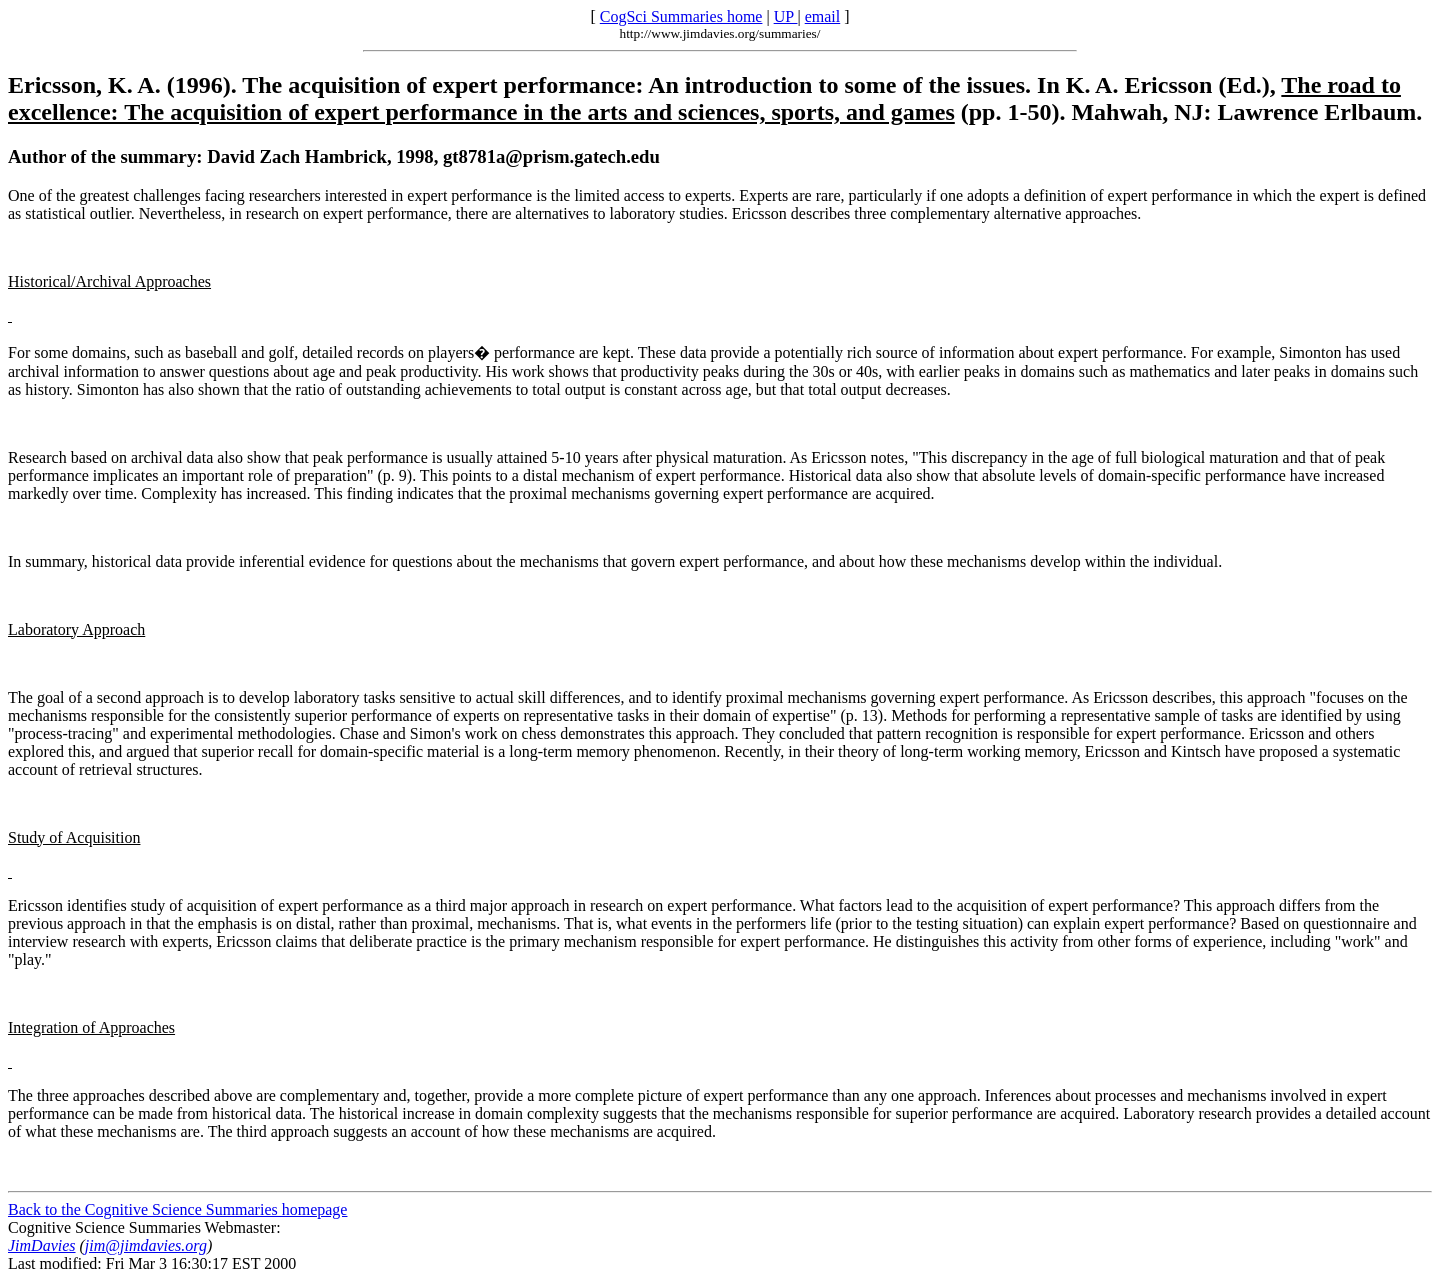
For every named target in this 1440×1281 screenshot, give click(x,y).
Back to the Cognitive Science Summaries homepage (177, 1209)
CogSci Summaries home (681, 16)
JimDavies (42, 1245)
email (823, 16)
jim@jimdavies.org (146, 1245)
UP (786, 16)
